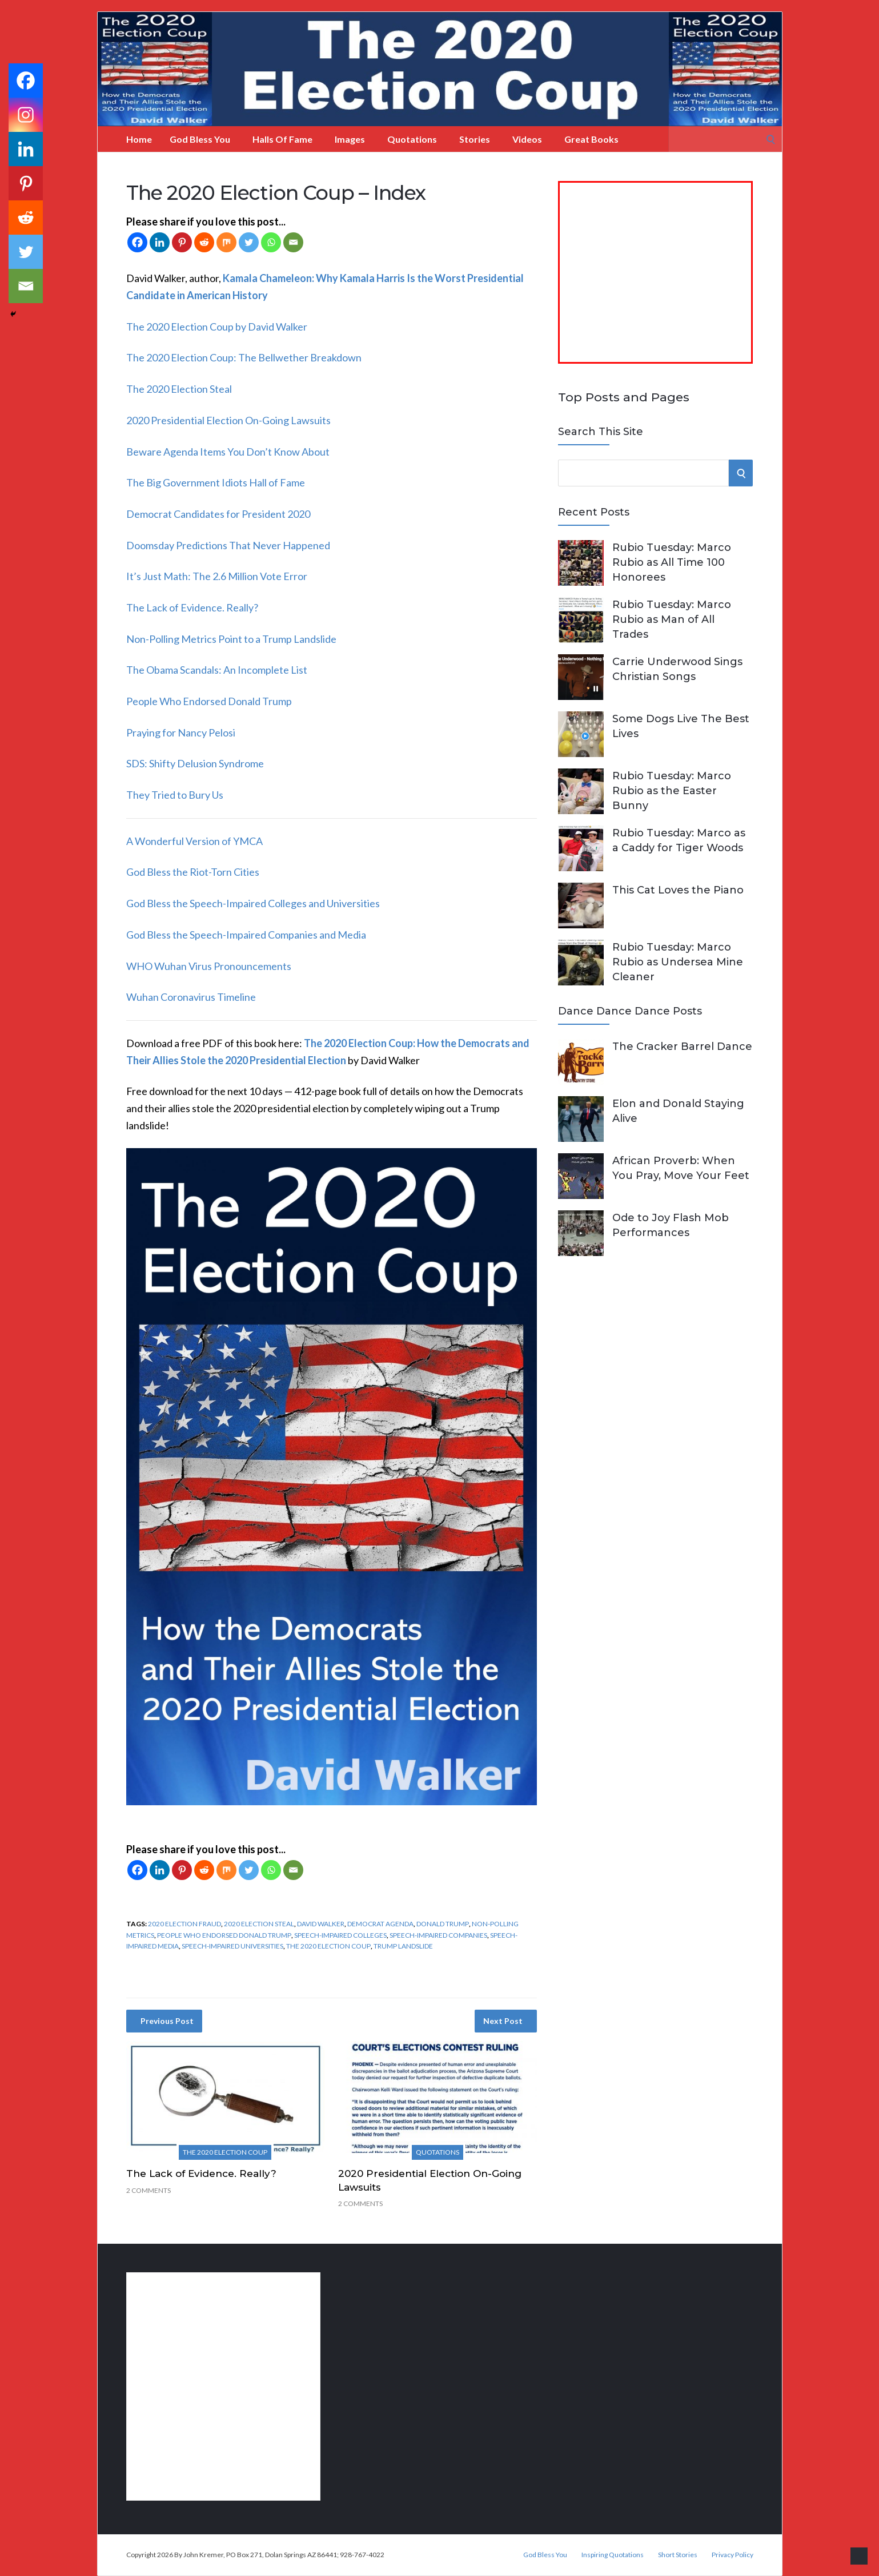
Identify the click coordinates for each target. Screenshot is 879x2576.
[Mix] (226, 242)
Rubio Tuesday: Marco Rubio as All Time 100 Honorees (671, 562)
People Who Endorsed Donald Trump (209, 701)
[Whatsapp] (271, 242)
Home (139, 139)
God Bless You (200, 139)
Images (350, 139)
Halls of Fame (282, 139)
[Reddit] (204, 242)
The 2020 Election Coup (328, 1946)
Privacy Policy (732, 2554)
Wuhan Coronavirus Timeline (191, 997)
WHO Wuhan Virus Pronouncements (208, 966)
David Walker (320, 1923)
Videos (527, 139)
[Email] (293, 242)
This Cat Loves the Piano (678, 890)
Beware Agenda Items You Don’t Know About (228, 451)
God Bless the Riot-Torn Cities (192, 872)
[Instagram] (26, 115)
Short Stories (677, 2554)
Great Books (591, 139)
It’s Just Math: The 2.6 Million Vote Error (216, 576)
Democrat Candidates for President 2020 (218, 514)
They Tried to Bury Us (174, 794)
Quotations (412, 139)
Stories (474, 139)
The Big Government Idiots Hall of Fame (215, 482)
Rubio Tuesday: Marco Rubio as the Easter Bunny (671, 791)
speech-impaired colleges (340, 1935)
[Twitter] (249, 242)
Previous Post (167, 2021)
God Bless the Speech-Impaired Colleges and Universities (253, 903)
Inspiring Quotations (612, 2554)
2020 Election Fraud (184, 1923)
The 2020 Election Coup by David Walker (216, 326)
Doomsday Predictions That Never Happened (228, 545)
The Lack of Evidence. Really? (192, 607)
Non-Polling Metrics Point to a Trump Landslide (231, 639)
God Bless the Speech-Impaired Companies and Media (246, 934)
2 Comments (148, 2190)
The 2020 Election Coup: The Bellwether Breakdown (244, 357)
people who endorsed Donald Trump (224, 1935)
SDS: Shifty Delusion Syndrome (195, 763)
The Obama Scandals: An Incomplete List (216, 669)
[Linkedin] (160, 242)
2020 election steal (259, 1923)
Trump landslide (403, 1946)
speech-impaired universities (232, 1946)
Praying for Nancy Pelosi (180, 732)
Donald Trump (442, 1923)
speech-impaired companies (438, 1935)
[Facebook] (137, 242)
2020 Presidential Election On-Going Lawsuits (228, 420)
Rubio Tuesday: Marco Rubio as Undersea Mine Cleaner (677, 962)
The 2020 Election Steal (179, 389)
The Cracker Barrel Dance (682, 1046)
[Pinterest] (182, 242)
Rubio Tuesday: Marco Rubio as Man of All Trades (671, 619)
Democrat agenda (380, 1923)
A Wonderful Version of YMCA (194, 841)
